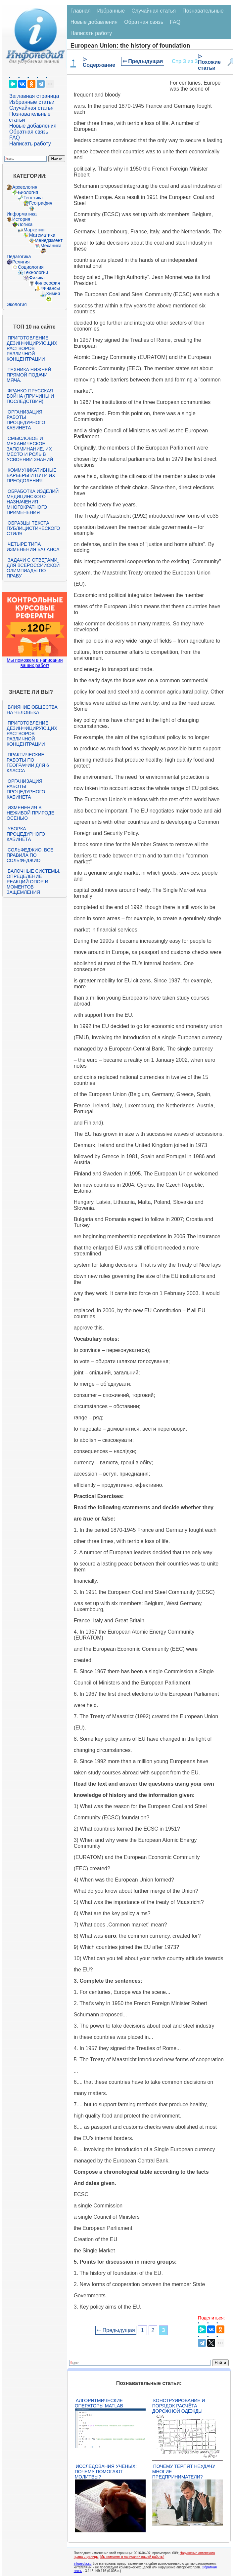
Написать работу (30, 143)
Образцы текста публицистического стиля (33, 528)
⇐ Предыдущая (142, 61)
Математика (42, 235)
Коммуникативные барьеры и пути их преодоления (31, 475)
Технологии (35, 272)
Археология (24, 187)
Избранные (111, 11)
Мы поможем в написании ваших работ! (35, 662)
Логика (25, 224)
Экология (16, 304)
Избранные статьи (31, 102)
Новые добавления (33, 126)
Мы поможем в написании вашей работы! (132, 2556)
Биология (28, 192)
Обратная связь (28, 132)
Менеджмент (49, 240)
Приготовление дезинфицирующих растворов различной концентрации (32, 348)
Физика (37, 277)
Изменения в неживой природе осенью (30, 813)
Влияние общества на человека (32, 709)
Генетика (33, 197)
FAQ (14, 137)
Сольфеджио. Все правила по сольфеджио (30, 855)
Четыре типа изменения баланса (33, 546)
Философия (47, 283)
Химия (53, 293)
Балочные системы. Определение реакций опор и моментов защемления (33, 881)
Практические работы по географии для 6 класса (28, 762)
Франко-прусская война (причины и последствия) (30, 396)
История (21, 219)
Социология (31, 267)
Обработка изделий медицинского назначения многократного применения (33, 502)
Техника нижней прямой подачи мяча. (29, 375)
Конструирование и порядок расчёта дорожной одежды (178, 2406)
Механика (51, 245)
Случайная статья (31, 108)
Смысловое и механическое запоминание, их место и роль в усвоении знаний (30, 449)
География (40, 203)
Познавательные (203, 11)
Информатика (21, 214)
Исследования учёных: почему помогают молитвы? (106, 2471)
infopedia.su (83, 2563)
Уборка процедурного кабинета (26, 834)
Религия (21, 261)
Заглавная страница (34, 96)
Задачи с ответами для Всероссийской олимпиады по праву (33, 567)
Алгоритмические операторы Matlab (99, 2403)
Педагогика (19, 256)
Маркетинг (34, 229)
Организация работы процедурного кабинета (26, 419)
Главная (80, 11)
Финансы (50, 288)
